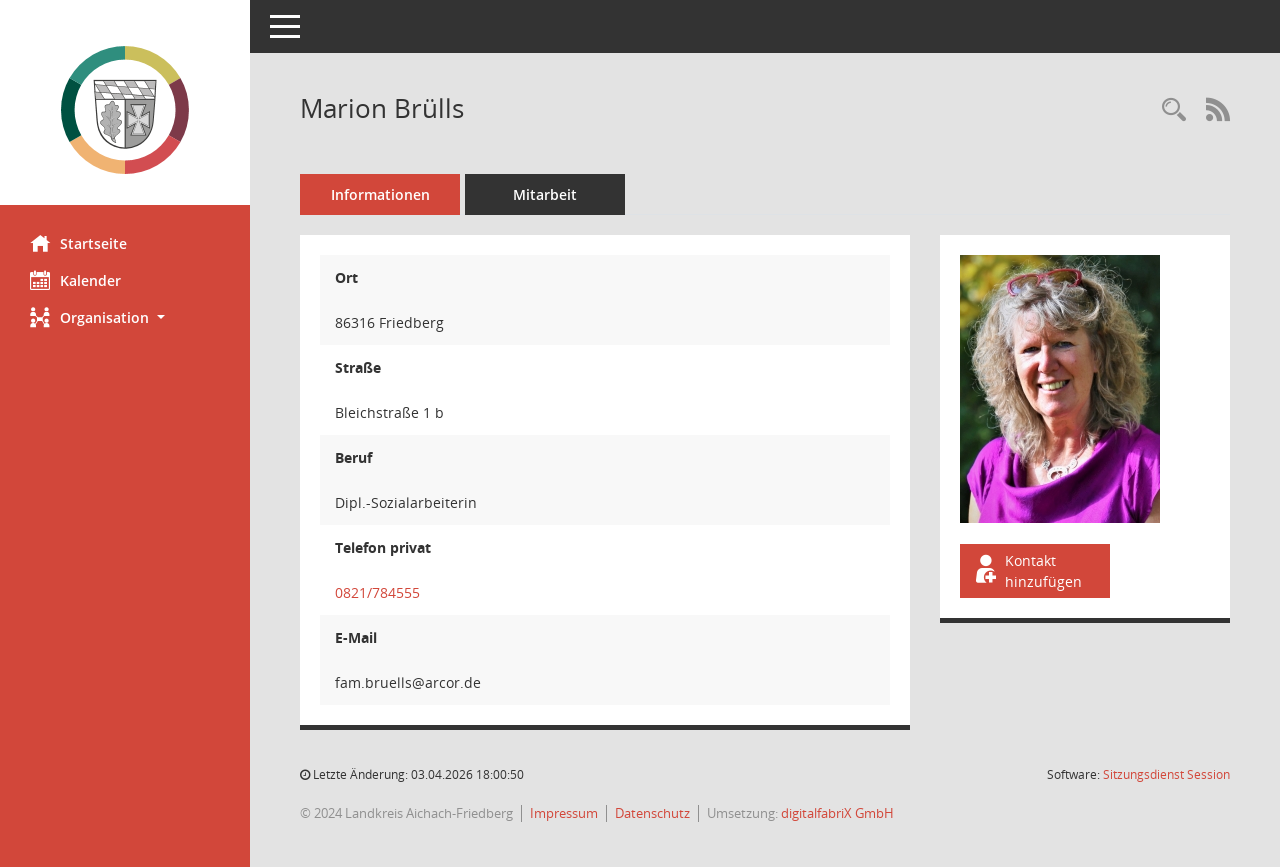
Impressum (564, 813)
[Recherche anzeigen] (1174, 110)
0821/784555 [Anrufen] (377, 592)
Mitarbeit (545, 194)
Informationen (380, 194)
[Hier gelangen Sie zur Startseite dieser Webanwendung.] (125, 110)
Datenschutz (652, 813)
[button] (125, 317)
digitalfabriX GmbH (837, 813)
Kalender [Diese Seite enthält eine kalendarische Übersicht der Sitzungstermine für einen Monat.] (75, 280)
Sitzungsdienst (1166, 774)
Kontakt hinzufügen (1027, 571)
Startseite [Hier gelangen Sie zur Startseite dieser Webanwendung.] (78, 243)
